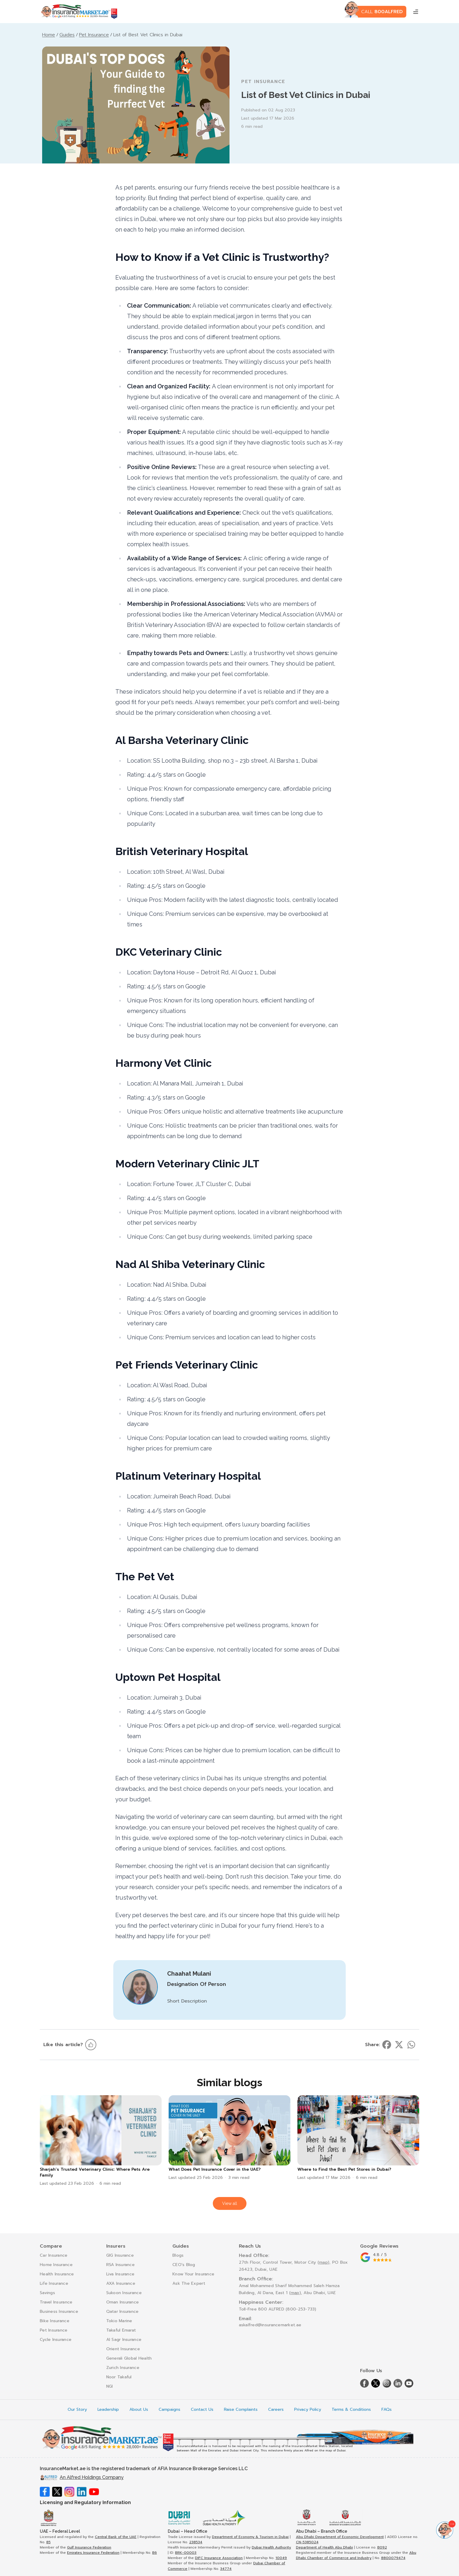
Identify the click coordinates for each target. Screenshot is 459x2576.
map (323, 2262)
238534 (195, 2542)
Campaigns (169, 2410)
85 (48, 2542)
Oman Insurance (122, 2302)
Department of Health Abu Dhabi (324, 2547)
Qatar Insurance (122, 2311)
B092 (382, 2547)
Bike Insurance (54, 2321)
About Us (138, 2410)
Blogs (178, 2255)
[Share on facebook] (386, 2044)
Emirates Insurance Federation (93, 2552)
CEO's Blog (183, 2265)
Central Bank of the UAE (115, 2536)
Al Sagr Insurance (124, 2340)
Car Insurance (54, 2255)
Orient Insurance (123, 2349)
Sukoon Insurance (124, 2293)
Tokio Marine (119, 2321)
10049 (281, 2558)
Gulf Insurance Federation (89, 2547)
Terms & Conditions (351, 2410)
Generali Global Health (129, 2358)
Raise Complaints (241, 2410)
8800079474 (393, 2558)
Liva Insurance (120, 2274)
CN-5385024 (307, 2542)
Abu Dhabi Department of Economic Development (340, 2536)
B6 (154, 2552)
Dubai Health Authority (271, 2547)
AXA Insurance (121, 2283)
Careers (276, 2410)
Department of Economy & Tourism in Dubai (250, 2536)
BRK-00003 (185, 2552)
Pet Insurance (54, 2330)
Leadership (108, 2410)
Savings (47, 2293)
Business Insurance (59, 2311)
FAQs (386, 2410)
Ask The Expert (188, 2283)
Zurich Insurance (122, 2368)
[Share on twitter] (399, 2044)
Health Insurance (57, 2274)
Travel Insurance (56, 2302)
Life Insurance (54, 2283)
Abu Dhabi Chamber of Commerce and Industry (356, 2555)
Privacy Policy (307, 2410)
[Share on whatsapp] (411, 2044)
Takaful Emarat (121, 2330)
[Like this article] (90, 2044)
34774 (226, 2568)
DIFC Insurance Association (219, 2558)
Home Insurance (56, 2265)
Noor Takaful (119, 2377)
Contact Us (202, 2410)
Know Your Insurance (193, 2274)
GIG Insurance (120, 2255)
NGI (109, 2386)
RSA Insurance (120, 2265)
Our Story (77, 2410)
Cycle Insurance (55, 2340)
